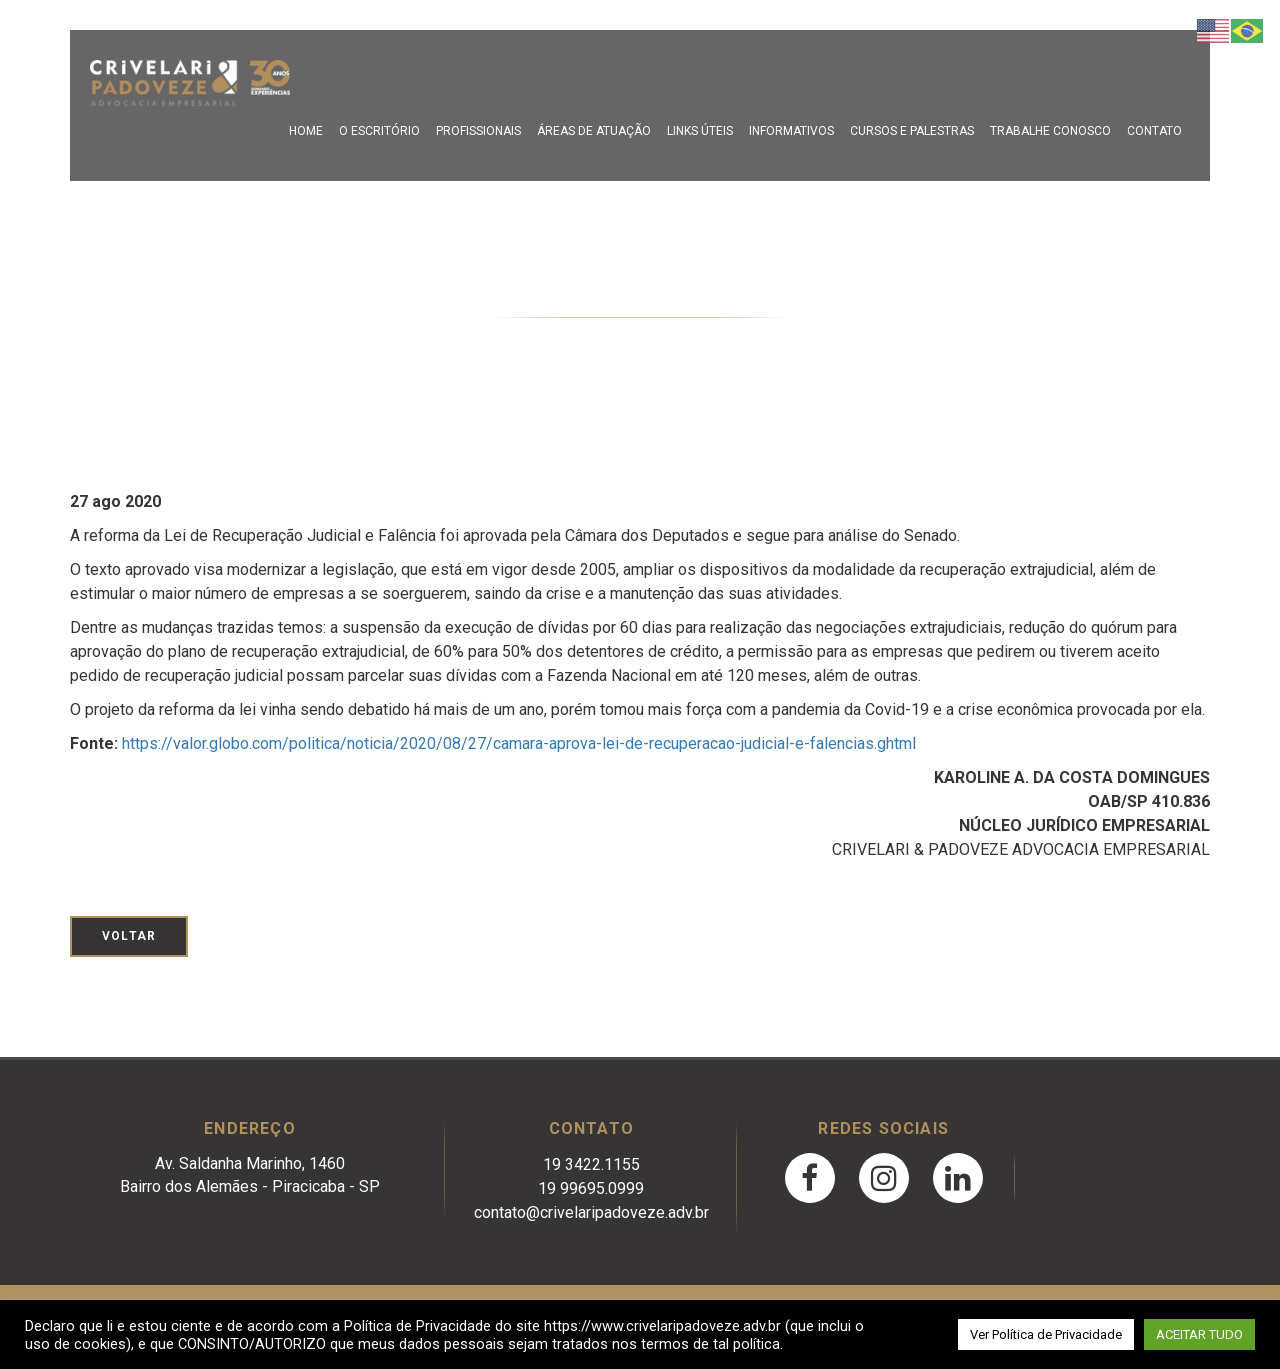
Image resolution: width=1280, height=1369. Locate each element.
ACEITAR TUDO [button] (1199, 1334)
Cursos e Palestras (912, 131)
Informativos (791, 131)
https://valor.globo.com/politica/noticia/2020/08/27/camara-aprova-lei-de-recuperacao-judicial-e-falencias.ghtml (519, 743)
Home (306, 131)
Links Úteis (700, 131)
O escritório (379, 131)
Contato (1154, 131)
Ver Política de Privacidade (1046, 1334)
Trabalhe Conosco (1050, 131)
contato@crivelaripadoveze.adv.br (591, 1212)
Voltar (129, 936)
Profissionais (478, 131)
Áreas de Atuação (594, 131)
